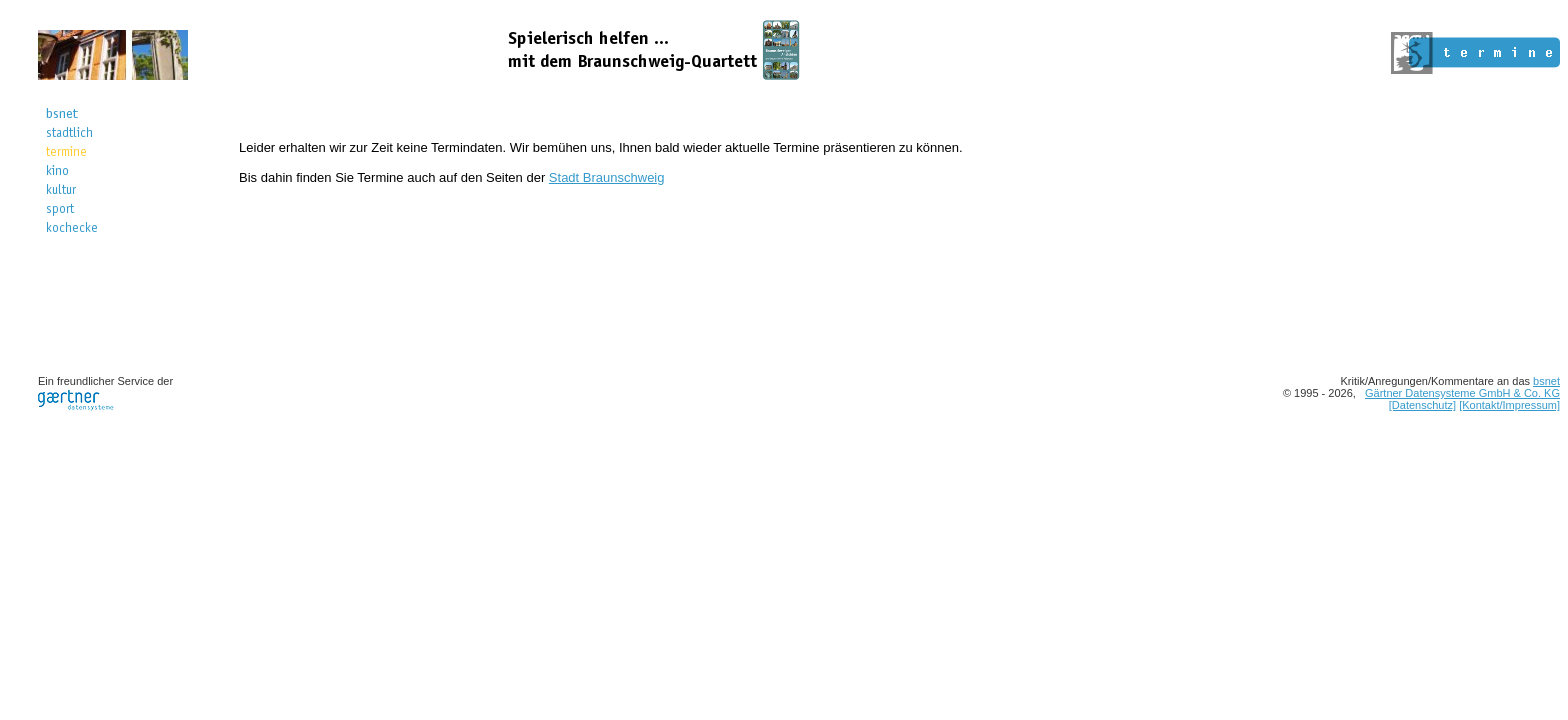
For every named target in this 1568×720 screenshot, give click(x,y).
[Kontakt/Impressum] (1509, 405)
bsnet (1546, 381)
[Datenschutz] (1422, 405)
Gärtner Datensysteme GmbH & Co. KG (1462, 393)
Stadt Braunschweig (607, 177)
